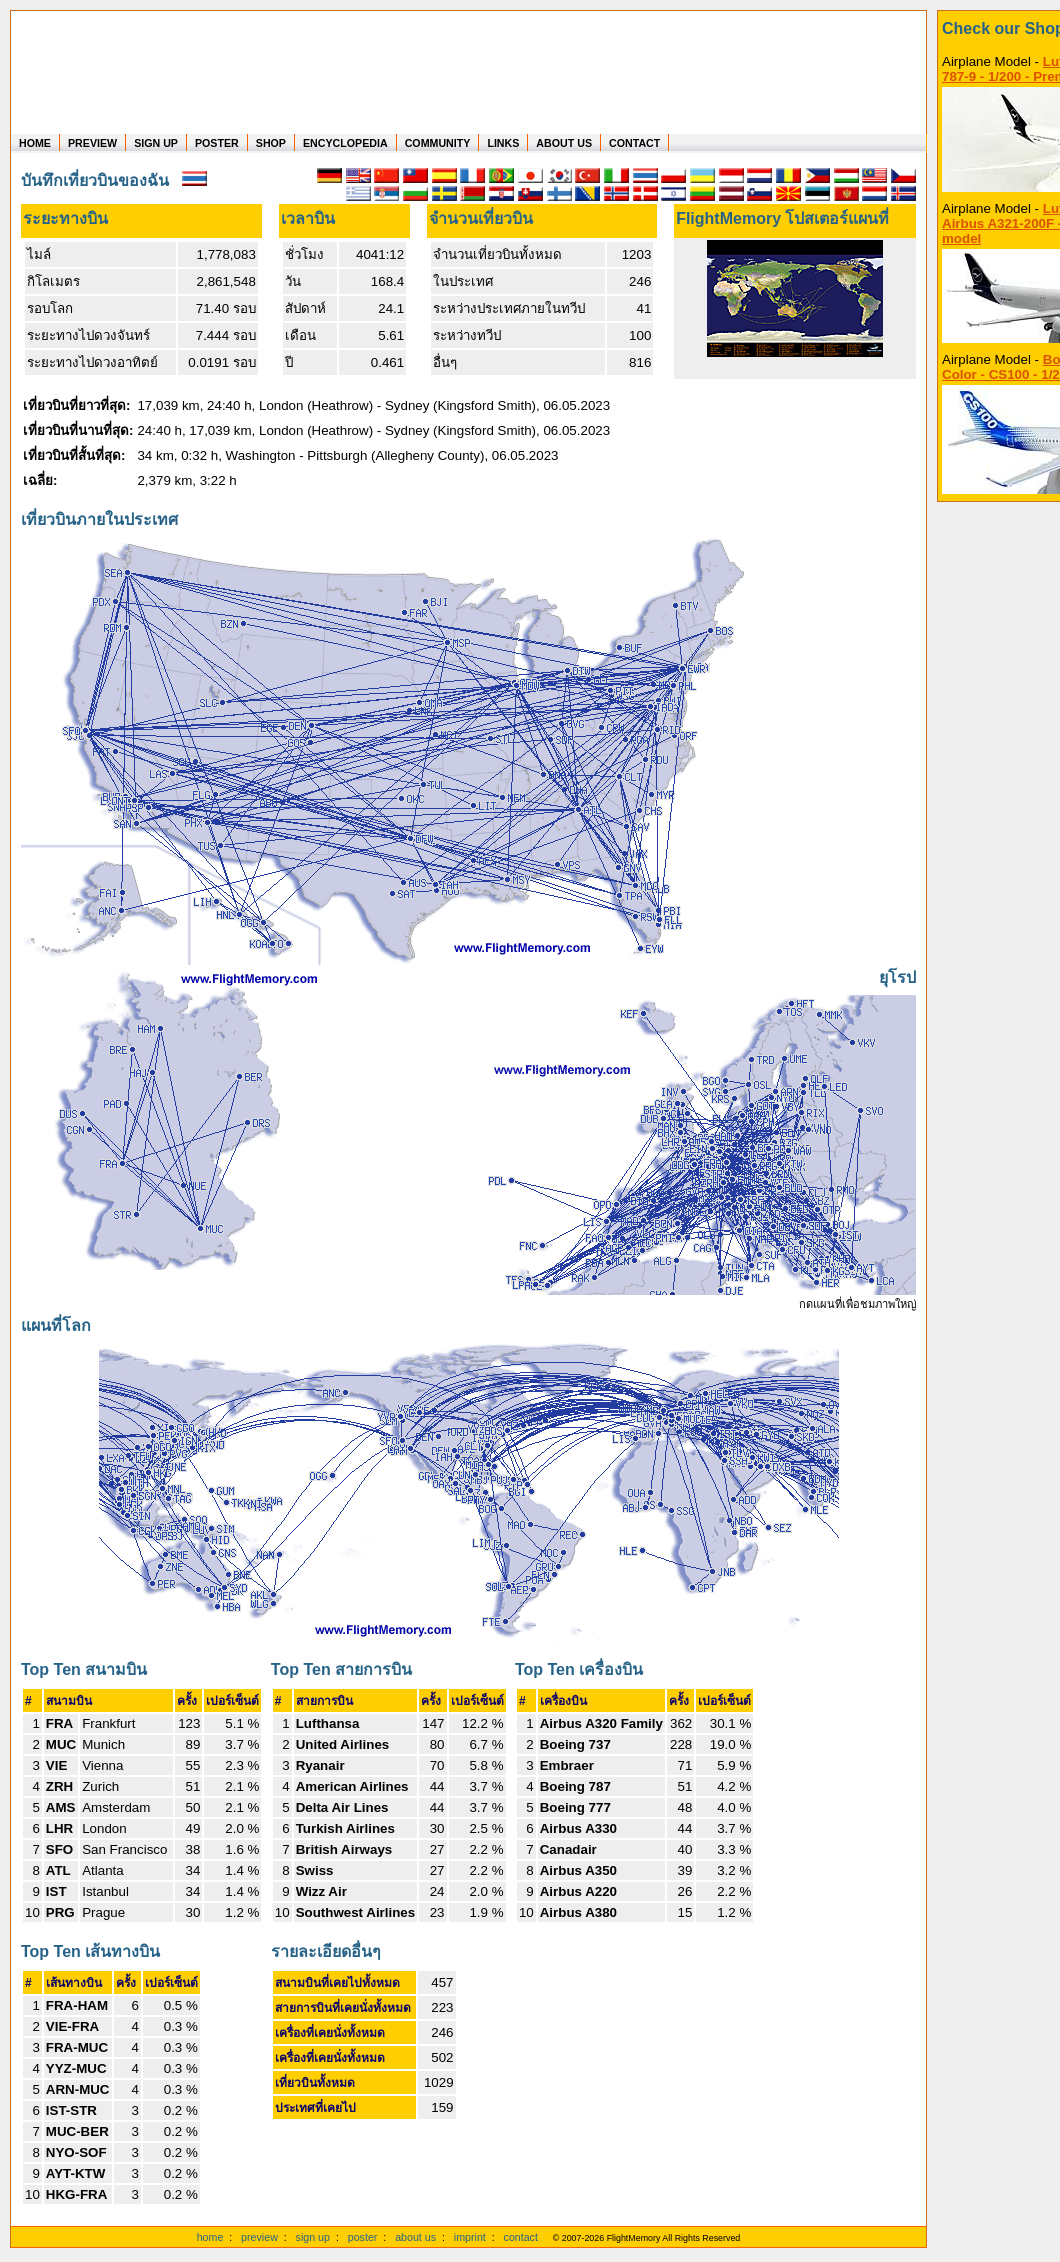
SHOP (271, 143)
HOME (35, 143)
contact (521, 2237)
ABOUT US (564, 143)
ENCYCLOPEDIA (345, 143)
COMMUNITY (438, 143)
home (210, 2237)
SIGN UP (156, 143)
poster (363, 2237)
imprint (470, 2237)
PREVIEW (92, 143)
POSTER (217, 143)
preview (259, 2237)
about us (415, 2237)
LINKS (503, 143)
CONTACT (634, 143)
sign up (313, 2237)
